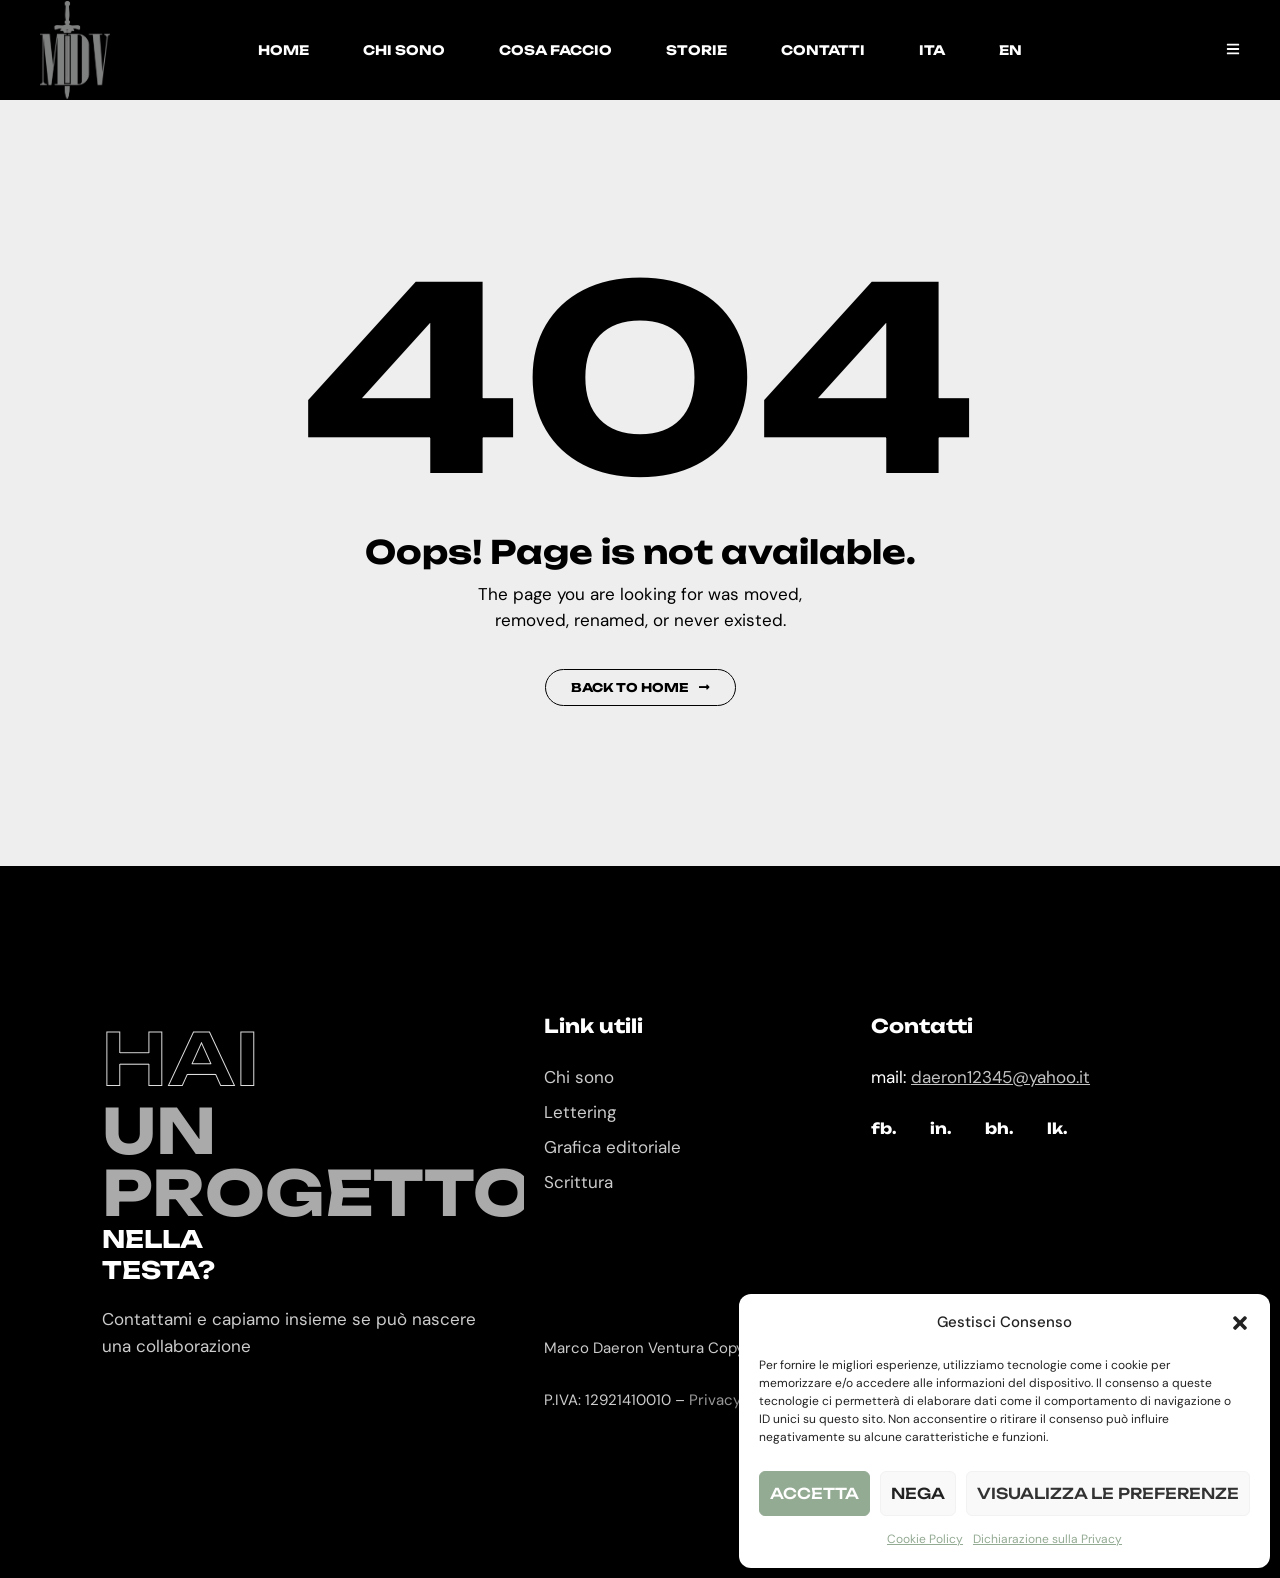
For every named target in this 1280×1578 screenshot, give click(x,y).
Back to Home (640, 687)
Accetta (814, 1493)
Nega (918, 1493)
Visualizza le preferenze (1108, 1493)
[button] (1240, 1323)
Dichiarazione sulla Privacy (1047, 1539)
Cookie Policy (925, 1539)
